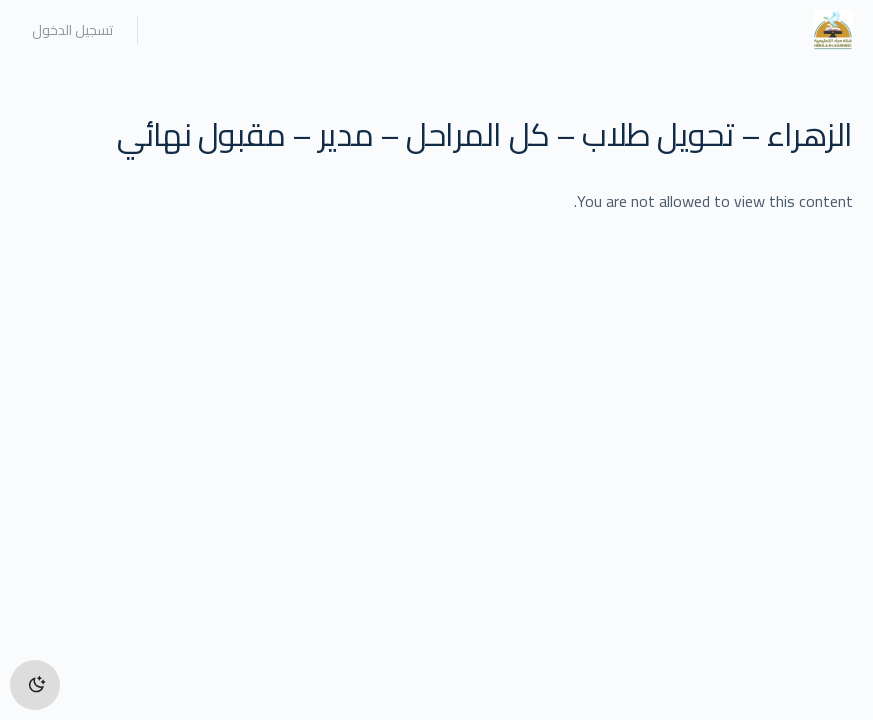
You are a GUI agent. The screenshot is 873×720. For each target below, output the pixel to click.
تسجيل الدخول (72, 30)
